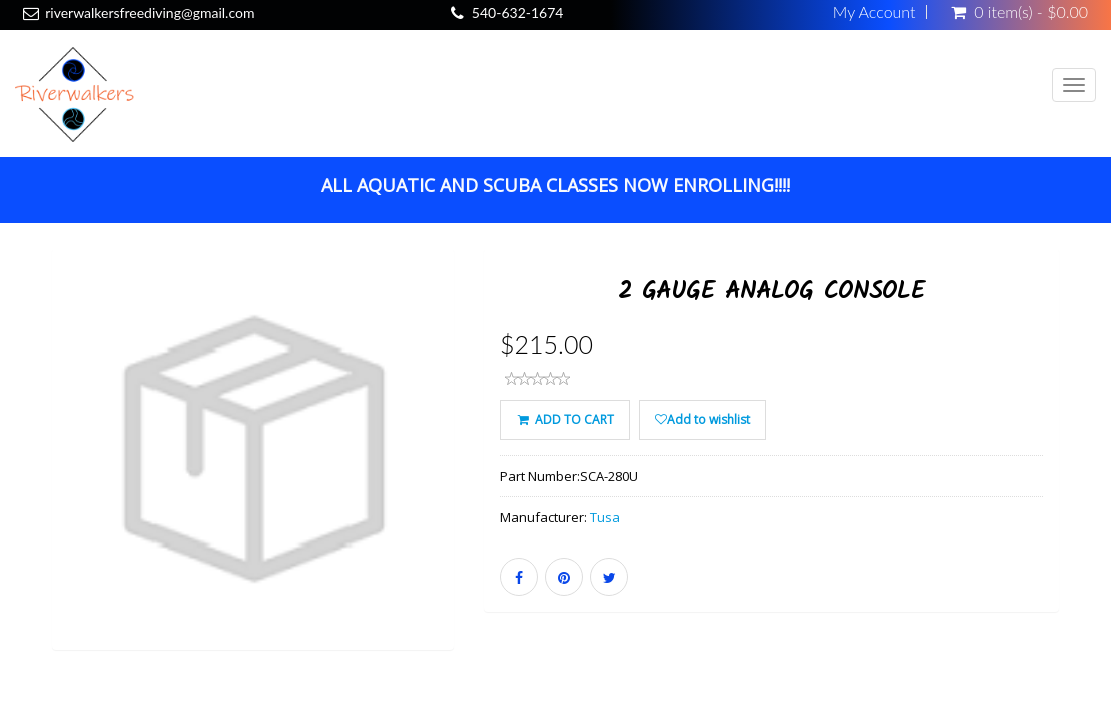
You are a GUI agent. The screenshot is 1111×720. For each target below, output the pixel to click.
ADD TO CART (564, 419)
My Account (874, 12)
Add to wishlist (702, 419)
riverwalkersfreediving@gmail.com (149, 12)
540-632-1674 (518, 12)
